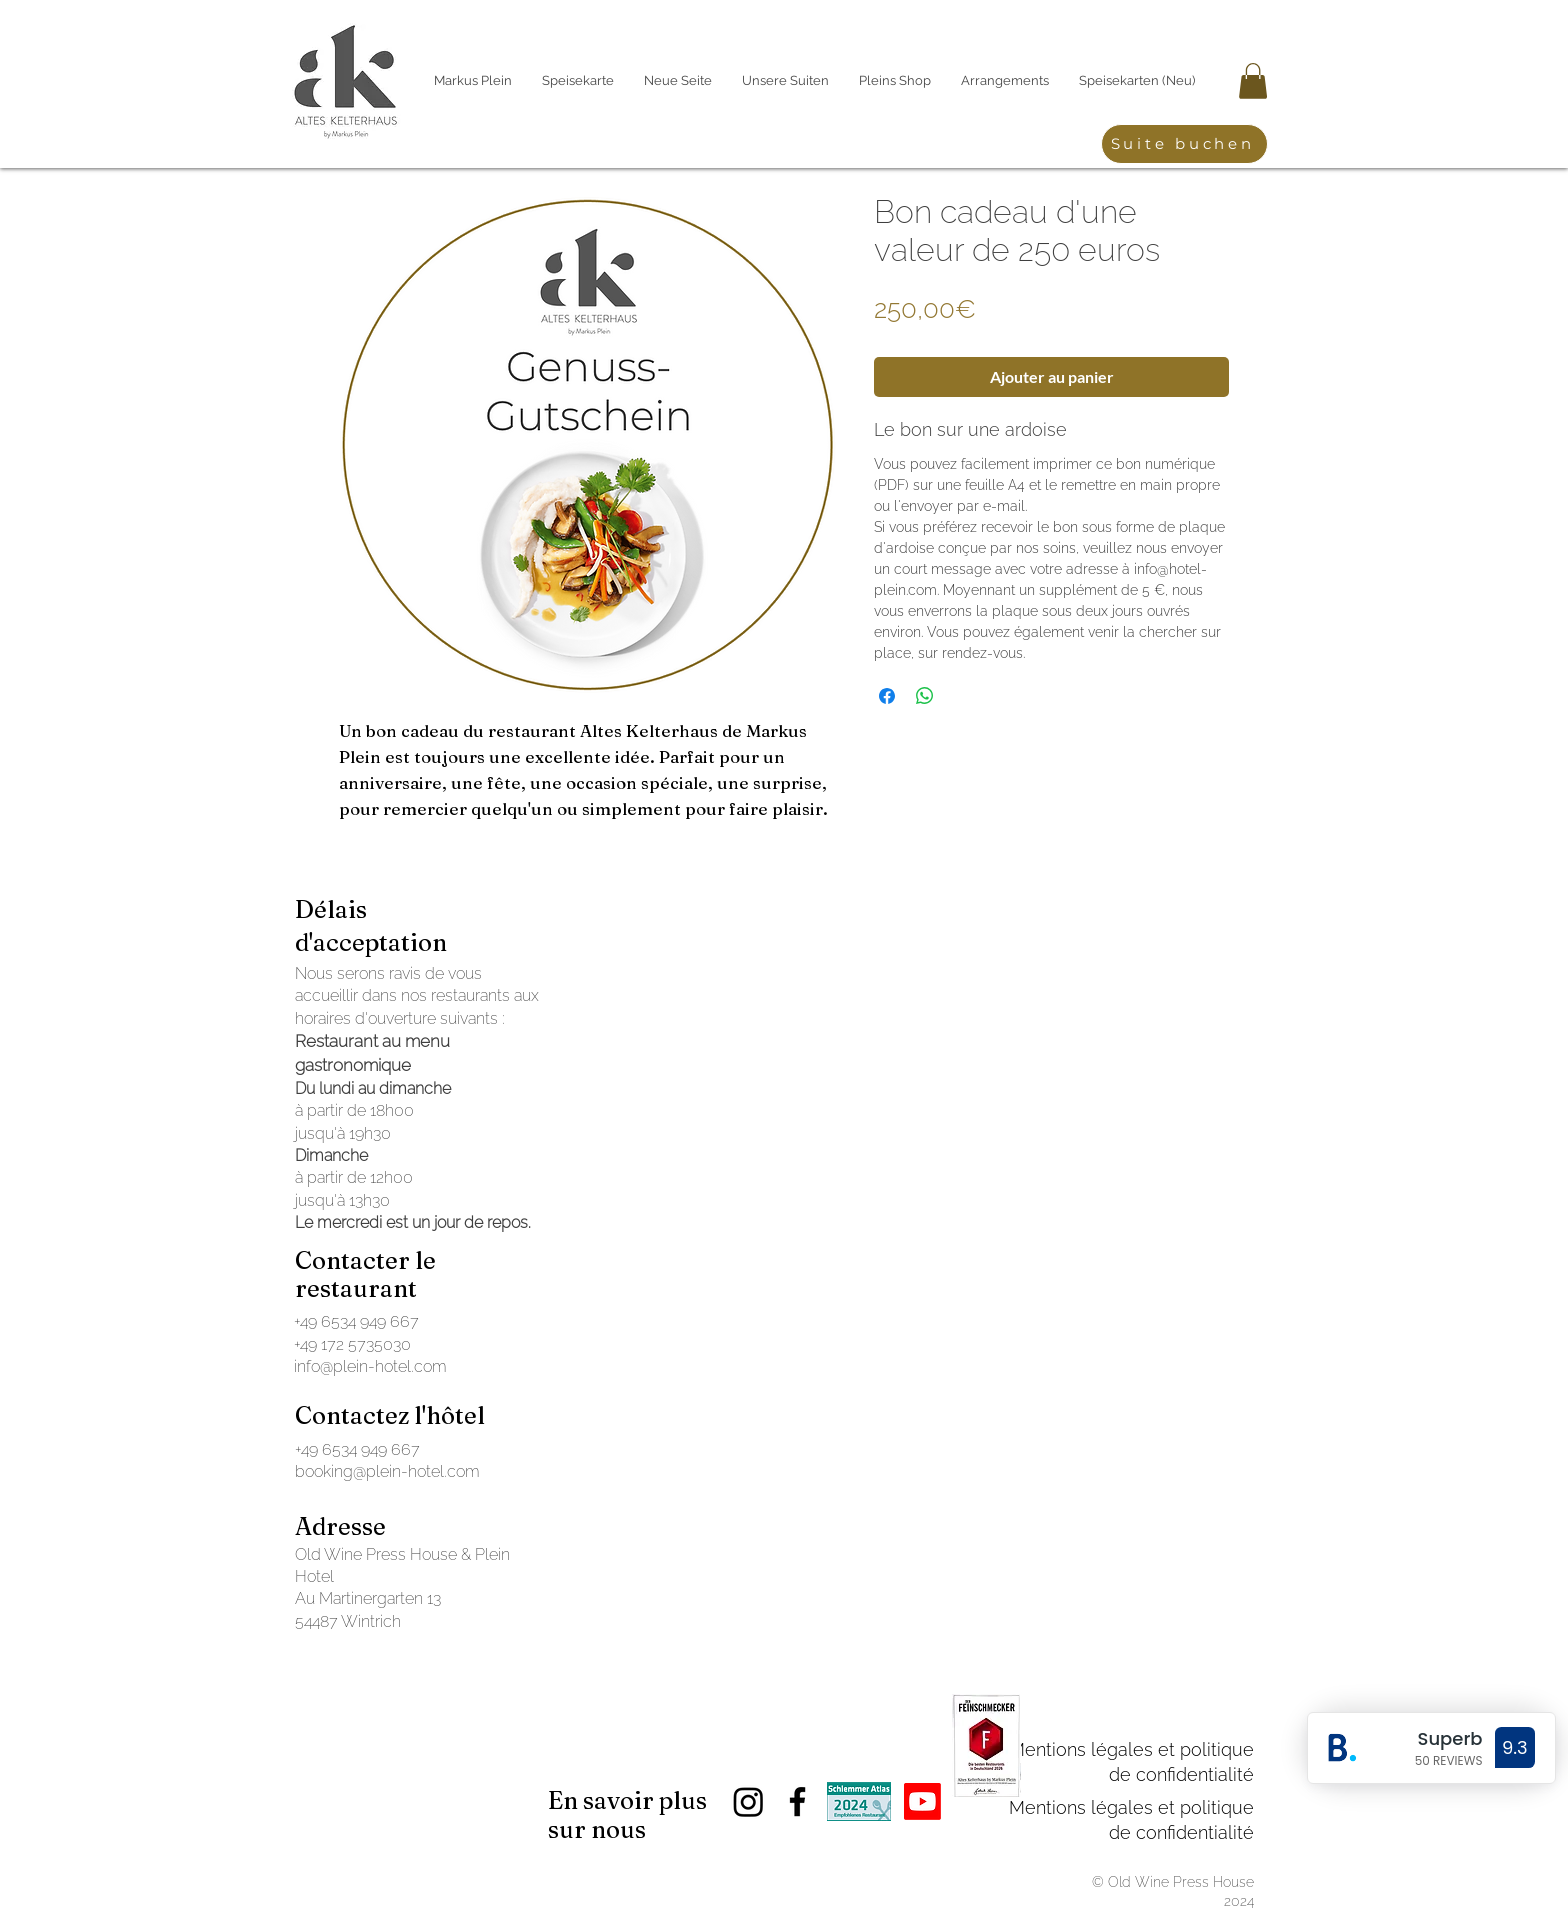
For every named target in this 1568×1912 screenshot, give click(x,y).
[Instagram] (748, 1801)
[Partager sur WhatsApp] (925, 696)
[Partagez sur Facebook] (887, 696)
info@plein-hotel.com (370, 1366)
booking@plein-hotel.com (387, 1471)
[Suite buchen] (1184, 144)
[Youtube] (922, 1801)
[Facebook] (797, 1801)
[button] (1253, 81)
